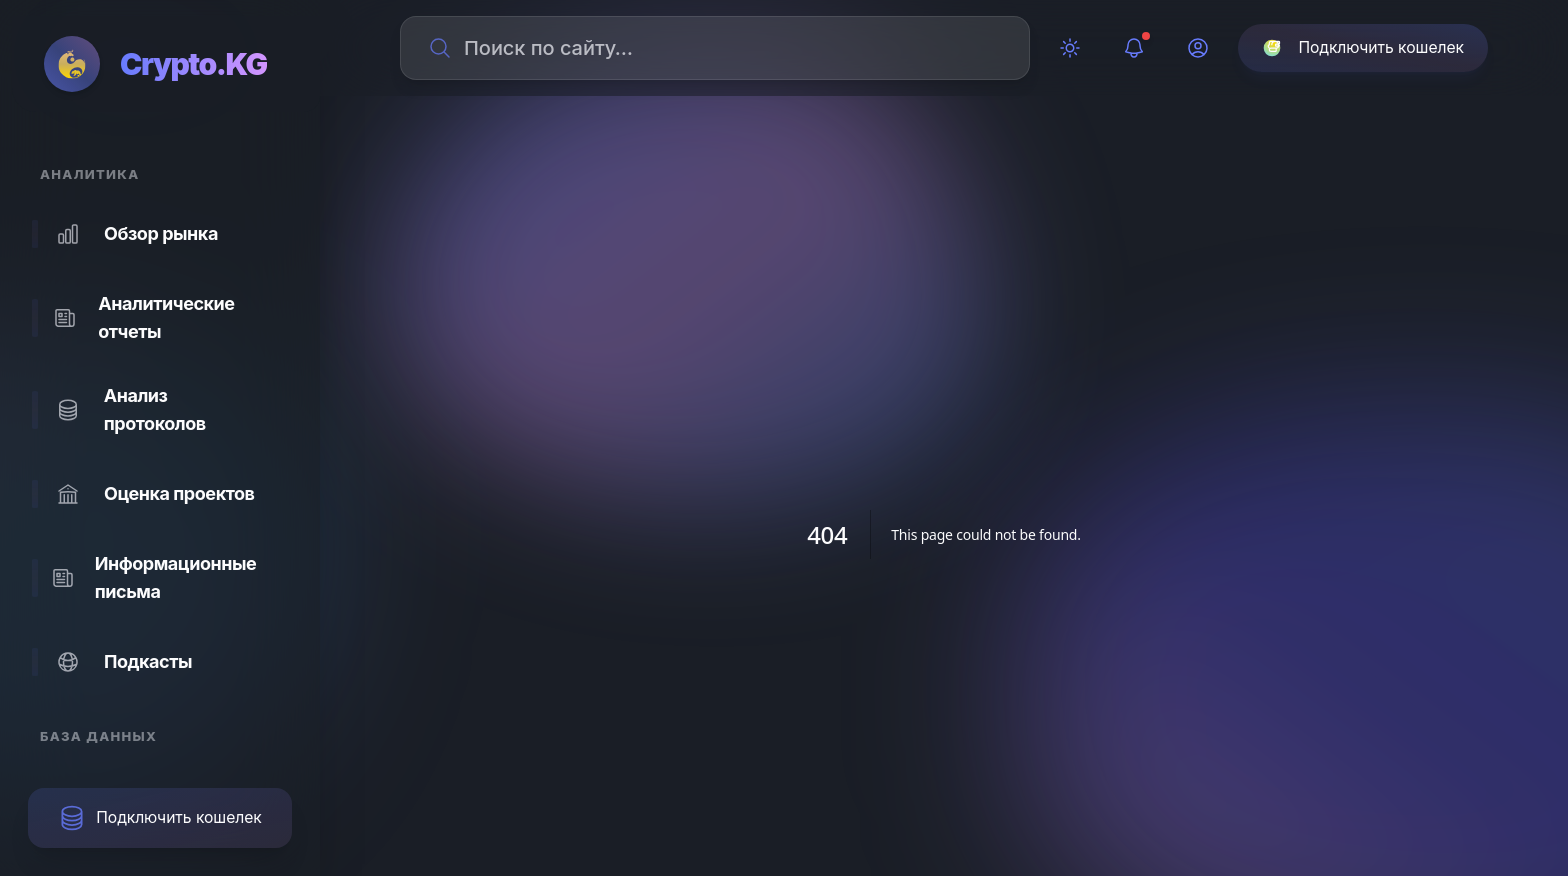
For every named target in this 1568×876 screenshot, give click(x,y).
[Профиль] (1198, 48)
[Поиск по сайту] (727, 48)
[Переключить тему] (1070, 48)
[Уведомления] (1134, 48)
